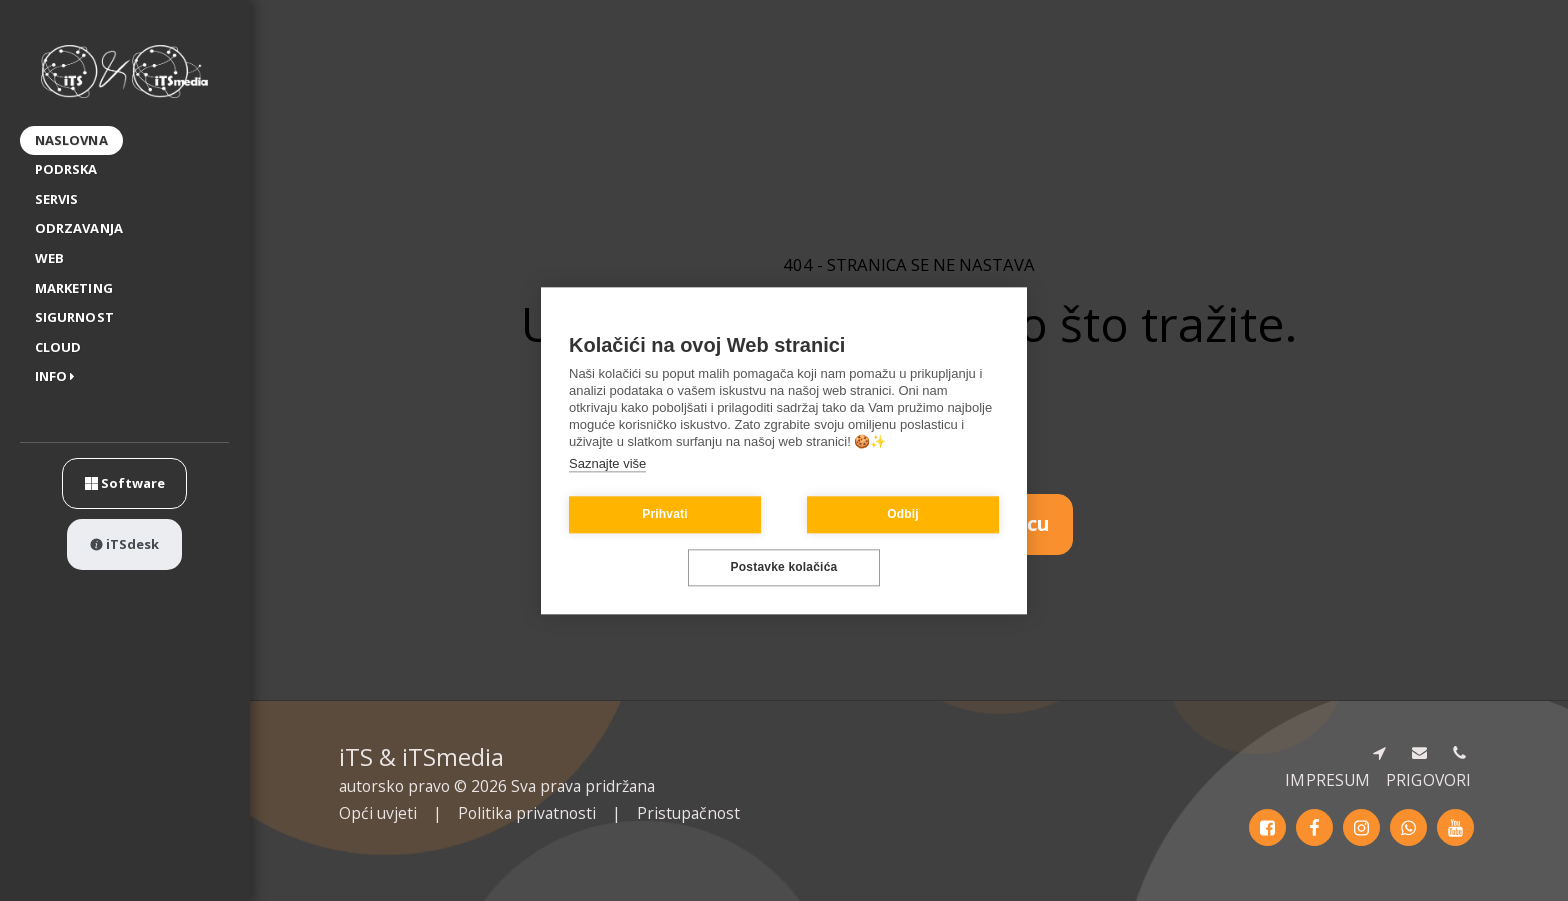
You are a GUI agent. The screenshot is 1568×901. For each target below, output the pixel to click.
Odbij (903, 515)
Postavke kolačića (784, 568)
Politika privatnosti (527, 813)
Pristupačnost (688, 813)
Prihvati (665, 515)
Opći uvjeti (378, 813)
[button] (59, 377)
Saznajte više (607, 463)
